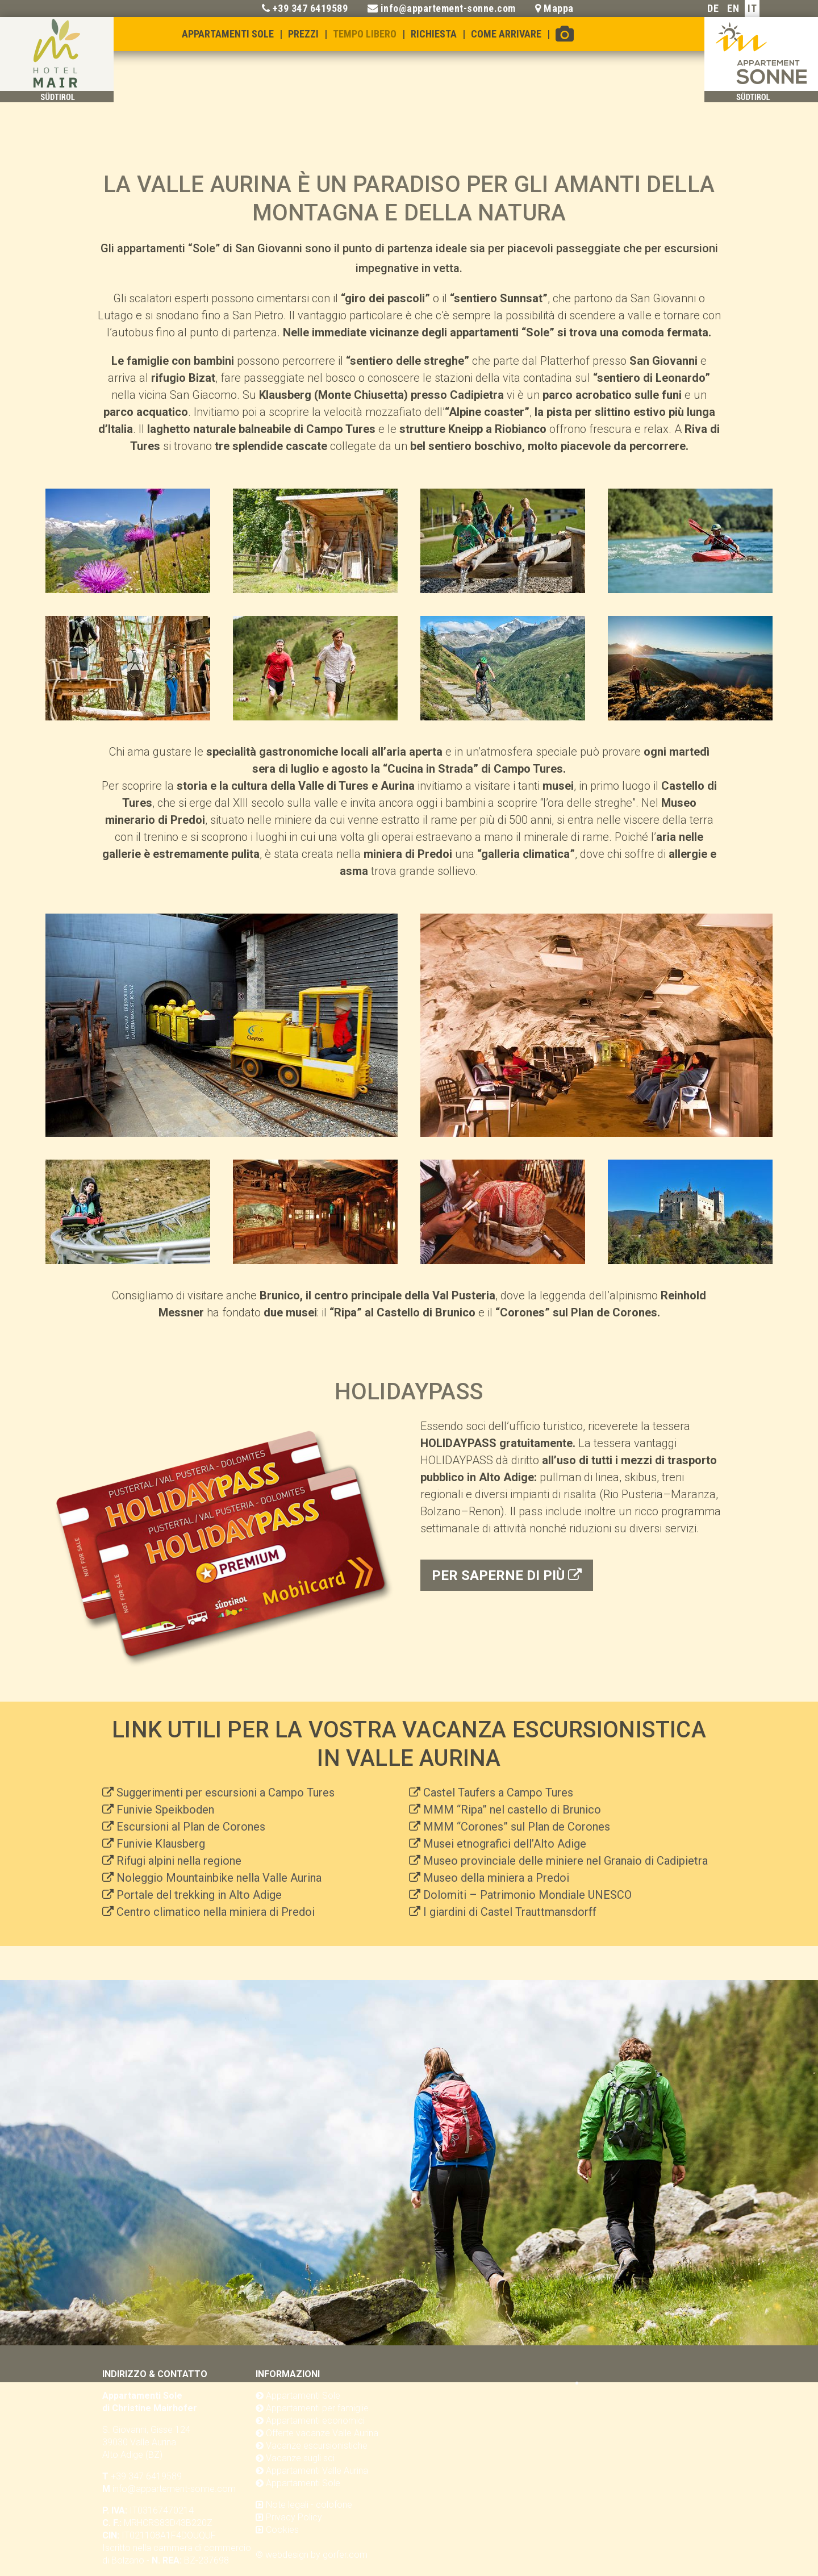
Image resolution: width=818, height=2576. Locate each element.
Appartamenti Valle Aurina (317, 2470)
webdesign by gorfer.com (316, 2554)
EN (733, 8)
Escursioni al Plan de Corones (190, 1826)
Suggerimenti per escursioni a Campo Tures (225, 1792)
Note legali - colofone (309, 2504)
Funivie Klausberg (160, 1843)
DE (713, 8)
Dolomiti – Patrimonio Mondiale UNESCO (527, 1895)
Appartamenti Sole (228, 34)
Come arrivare (506, 34)
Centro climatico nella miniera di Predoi (215, 1912)
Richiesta (434, 34)
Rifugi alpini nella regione (178, 1861)
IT (752, 8)
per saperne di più (507, 1575)
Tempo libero (365, 34)
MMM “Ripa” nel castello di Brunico (512, 1809)
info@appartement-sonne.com (448, 8)
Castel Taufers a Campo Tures (498, 1792)
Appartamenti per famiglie (317, 2408)
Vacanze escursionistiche (317, 2445)
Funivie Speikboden (165, 1809)
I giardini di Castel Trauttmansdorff (509, 1912)
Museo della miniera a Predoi (496, 1878)
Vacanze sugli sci (300, 2458)
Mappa (559, 8)
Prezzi (303, 34)
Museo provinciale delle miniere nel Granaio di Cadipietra (565, 1861)
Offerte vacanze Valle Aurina (322, 2433)
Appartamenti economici (315, 2420)
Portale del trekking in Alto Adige (199, 1895)
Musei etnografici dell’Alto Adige (504, 1843)
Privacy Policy (294, 2517)
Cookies (282, 2529)
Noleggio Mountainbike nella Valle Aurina (219, 1878)
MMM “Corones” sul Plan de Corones (516, 1826)
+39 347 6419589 (310, 8)
